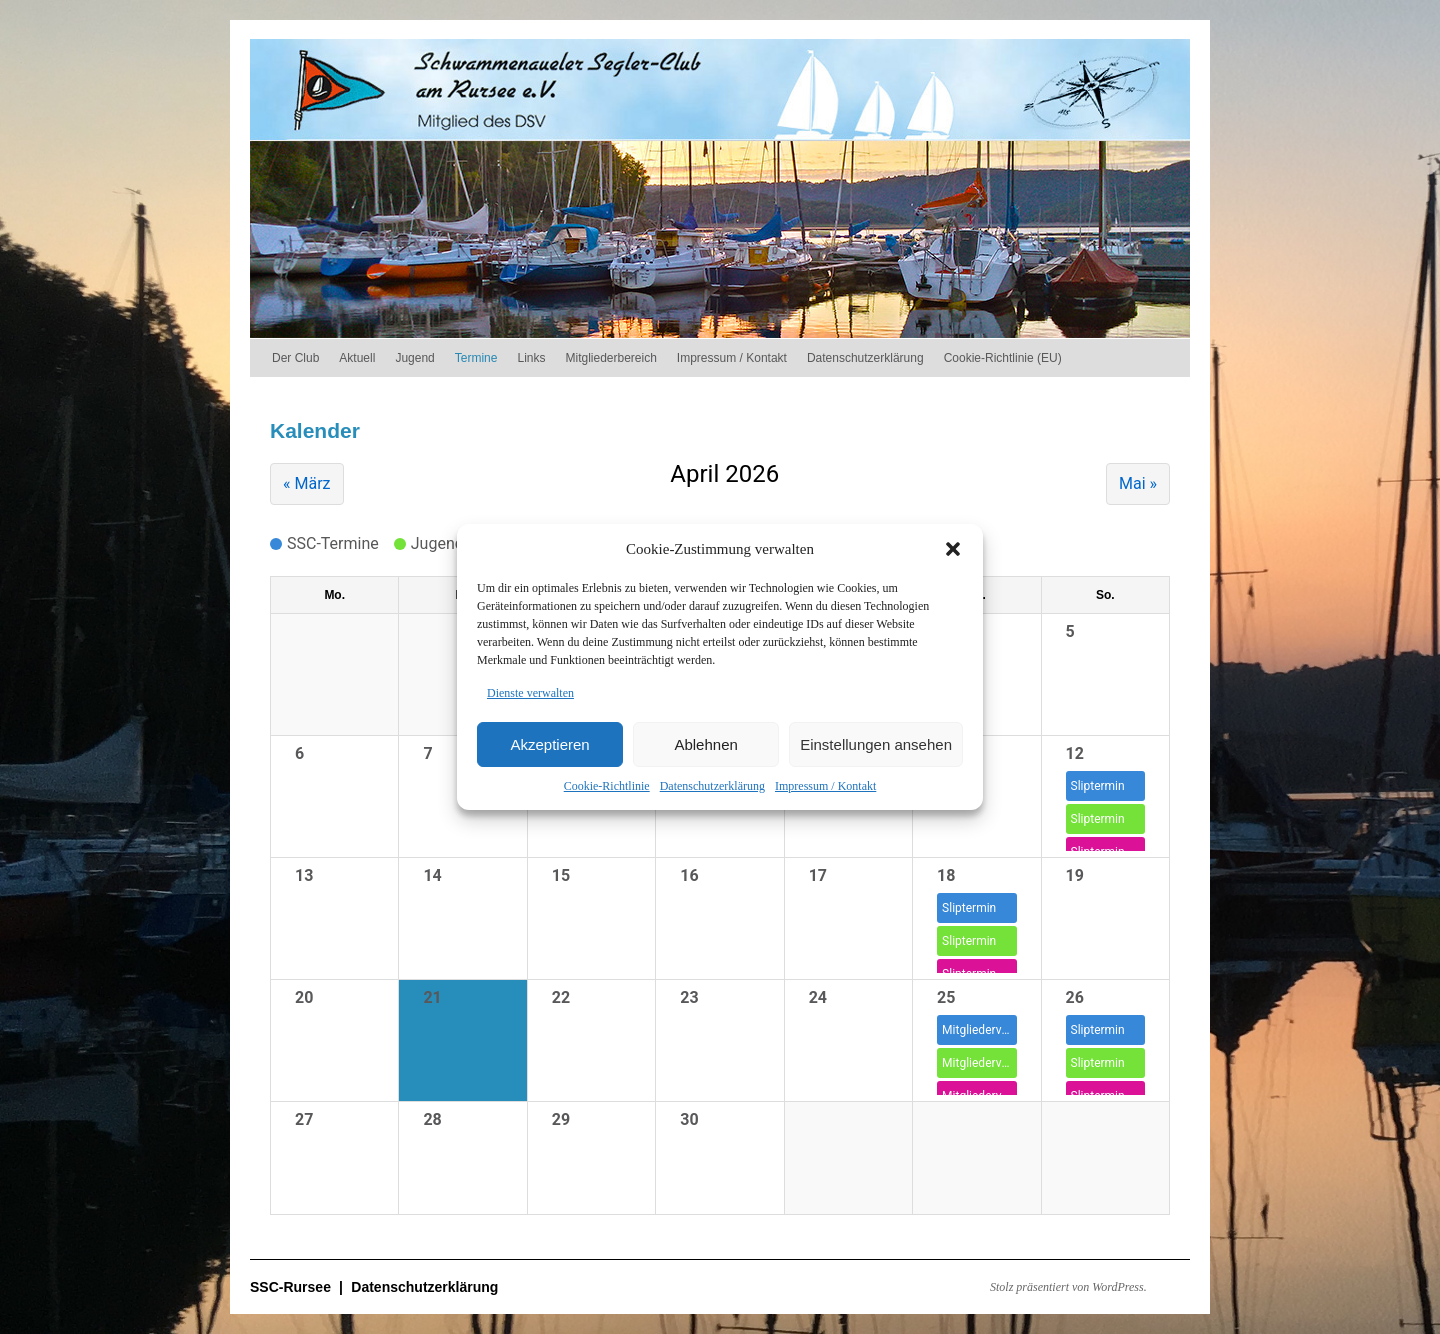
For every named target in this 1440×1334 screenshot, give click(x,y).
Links (531, 358)
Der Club (295, 358)
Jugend (414, 358)
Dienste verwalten (530, 693)
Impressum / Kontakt (825, 786)
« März (307, 483)
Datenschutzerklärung (712, 786)
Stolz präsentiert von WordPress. (1068, 1287)
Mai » (1138, 483)
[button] (953, 549)
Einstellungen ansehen (876, 744)
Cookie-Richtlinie (607, 786)
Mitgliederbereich (610, 358)
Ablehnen (705, 744)
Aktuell (357, 358)
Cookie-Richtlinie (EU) (1003, 358)
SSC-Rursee (292, 1287)
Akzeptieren (549, 744)
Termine (476, 358)
